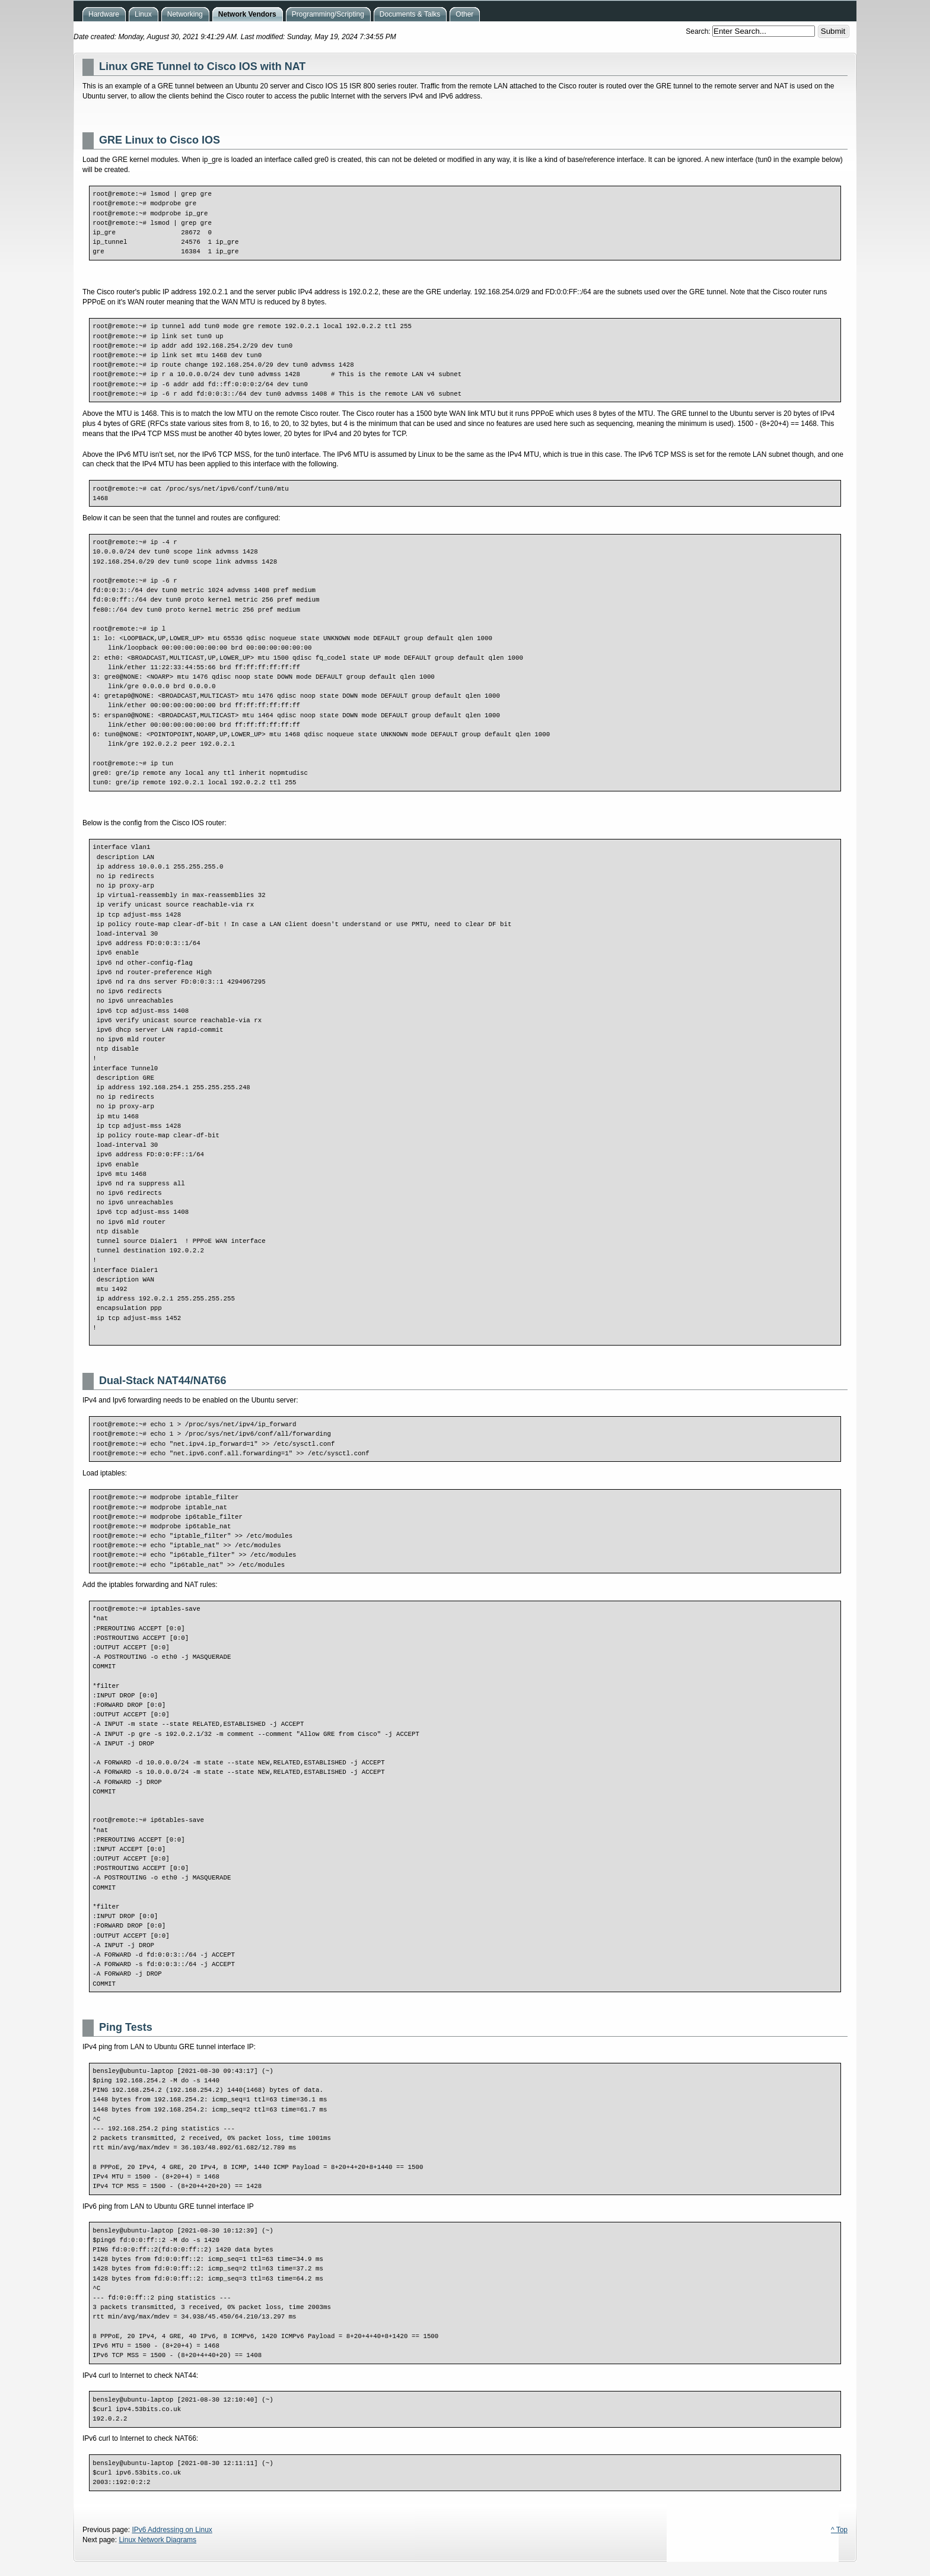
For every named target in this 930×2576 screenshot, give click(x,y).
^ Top (839, 2530)
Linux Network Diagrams (157, 2540)
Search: (699, 31)
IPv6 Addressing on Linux (172, 2530)
